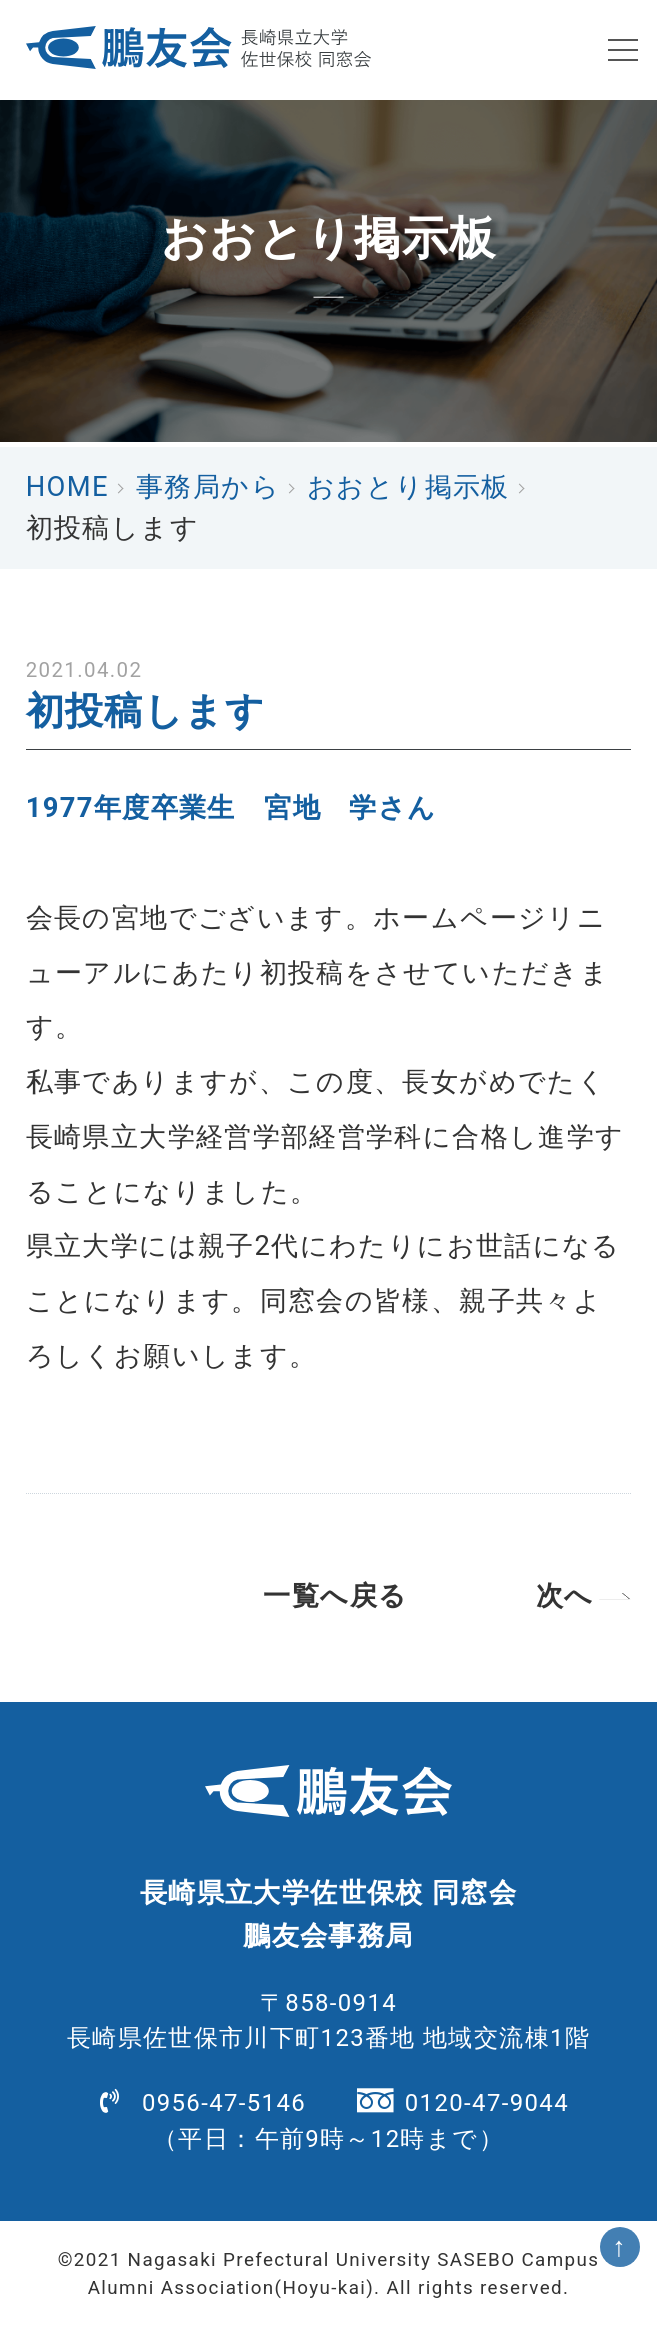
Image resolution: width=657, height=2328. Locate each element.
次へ (565, 1596)
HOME (67, 487)
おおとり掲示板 (408, 487)
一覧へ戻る (335, 1596)
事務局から (208, 487)
